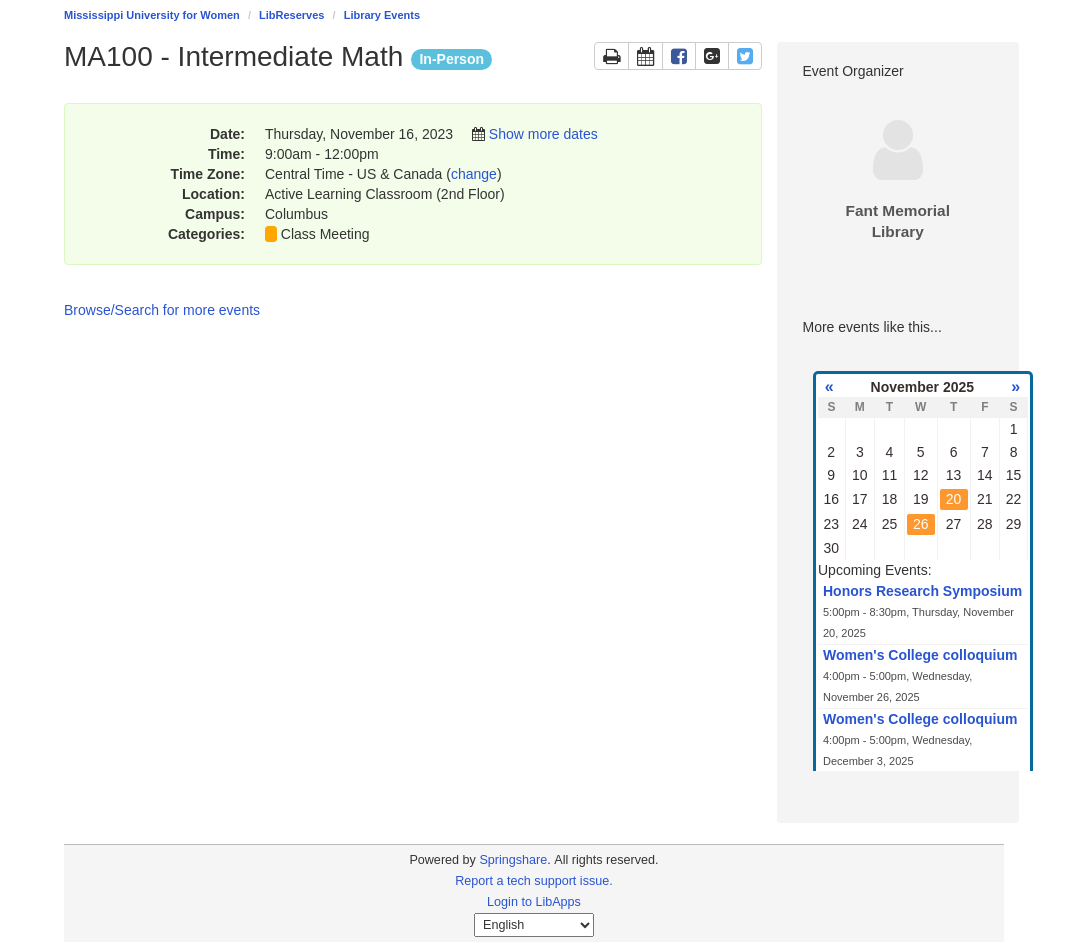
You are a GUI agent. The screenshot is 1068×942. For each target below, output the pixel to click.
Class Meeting (325, 234)
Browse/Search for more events (162, 310)
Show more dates (543, 134)
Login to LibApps (534, 902)
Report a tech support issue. (534, 881)
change (474, 174)
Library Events (382, 15)
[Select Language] (534, 925)
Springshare (513, 860)
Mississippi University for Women (152, 15)
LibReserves (291, 15)
